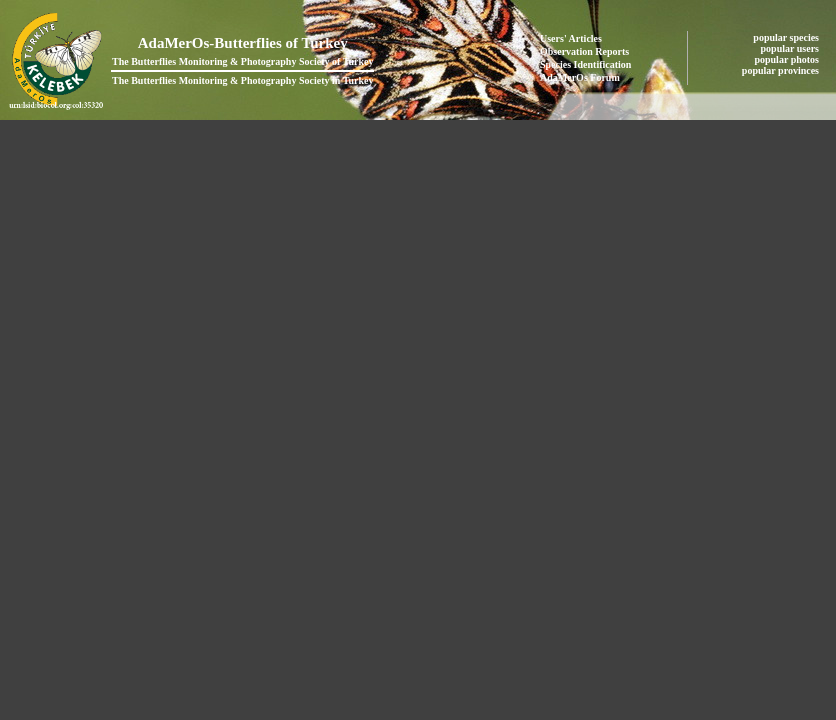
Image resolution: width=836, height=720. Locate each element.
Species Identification (585, 64)
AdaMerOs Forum (580, 77)
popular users (791, 48)
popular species (787, 37)
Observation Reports (584, 51)
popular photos (787, 59)
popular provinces (782, 70)
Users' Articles (571, 38)
